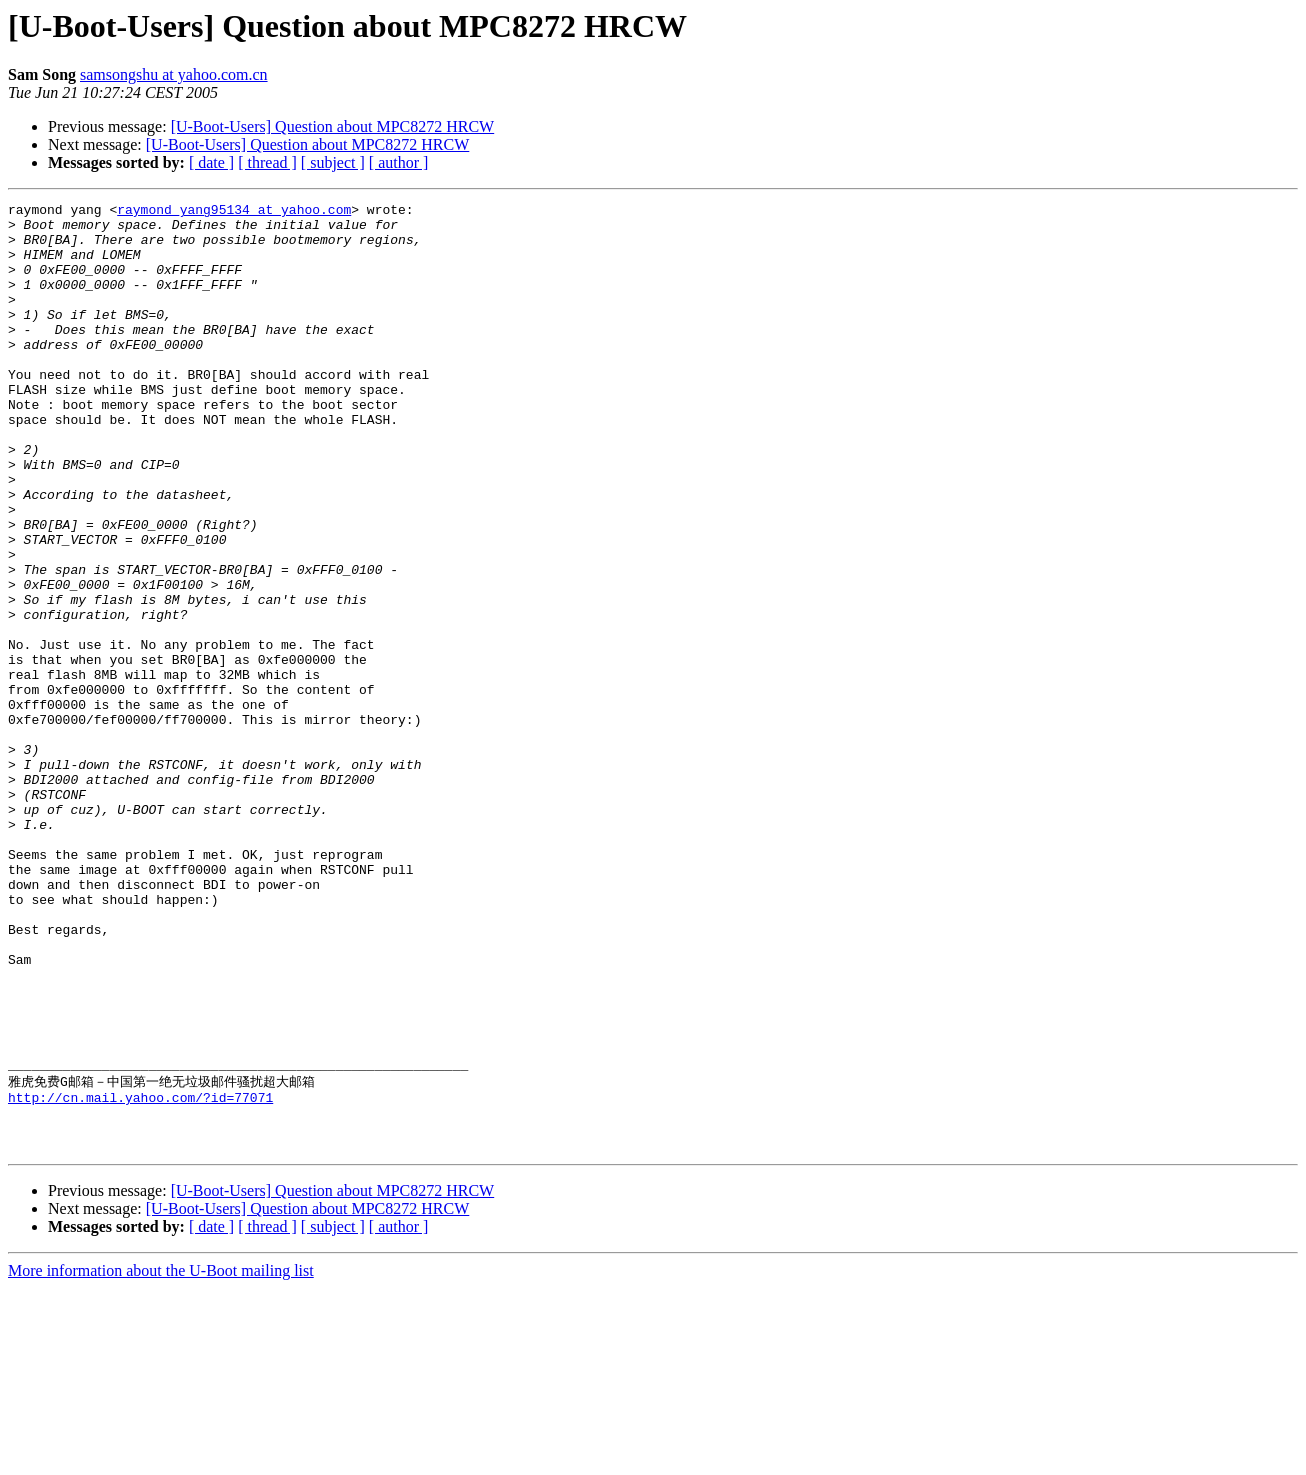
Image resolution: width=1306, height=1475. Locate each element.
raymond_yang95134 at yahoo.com (234, 212)
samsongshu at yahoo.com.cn (174, 74)
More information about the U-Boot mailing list (161, 1457)
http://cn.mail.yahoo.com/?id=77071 (140, 1275)
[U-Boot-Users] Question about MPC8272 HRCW (333, 126)
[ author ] (399, 162)
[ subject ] (333, 162)
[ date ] (211, 162)
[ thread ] (267, 162)
